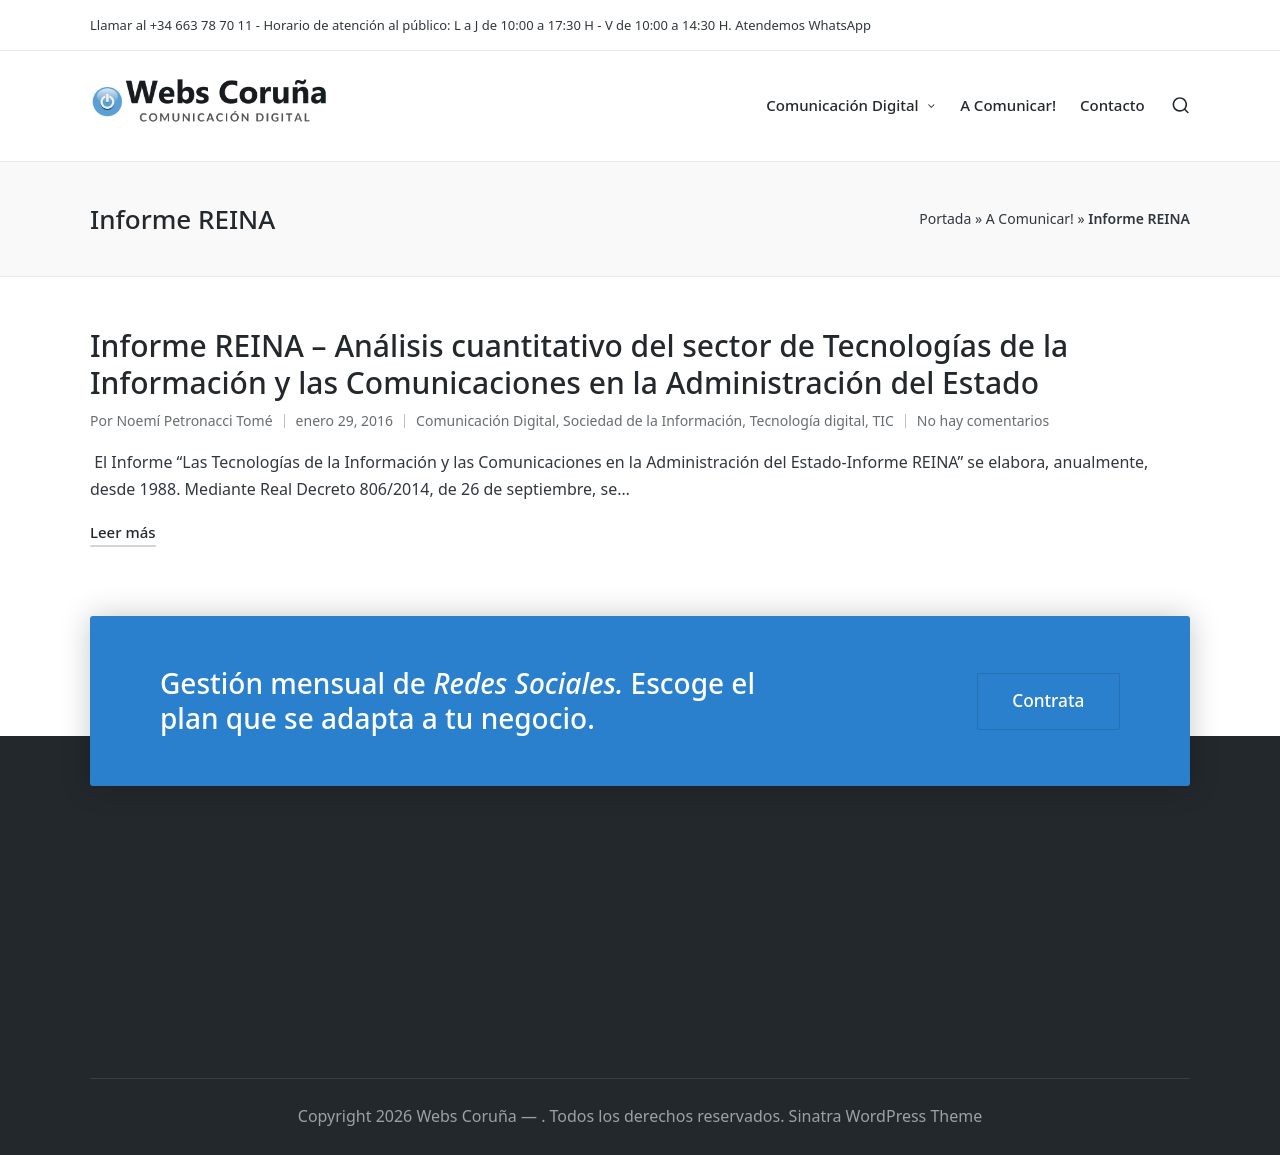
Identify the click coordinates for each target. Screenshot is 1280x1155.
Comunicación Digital (486, 420)
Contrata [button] (1048, 700)
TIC (882, 420)
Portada (945, 218)
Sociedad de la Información (652, 420)
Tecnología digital (807, 420)
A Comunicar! (1030, 218)
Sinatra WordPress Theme (886, 1116)
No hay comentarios (983, 420)
